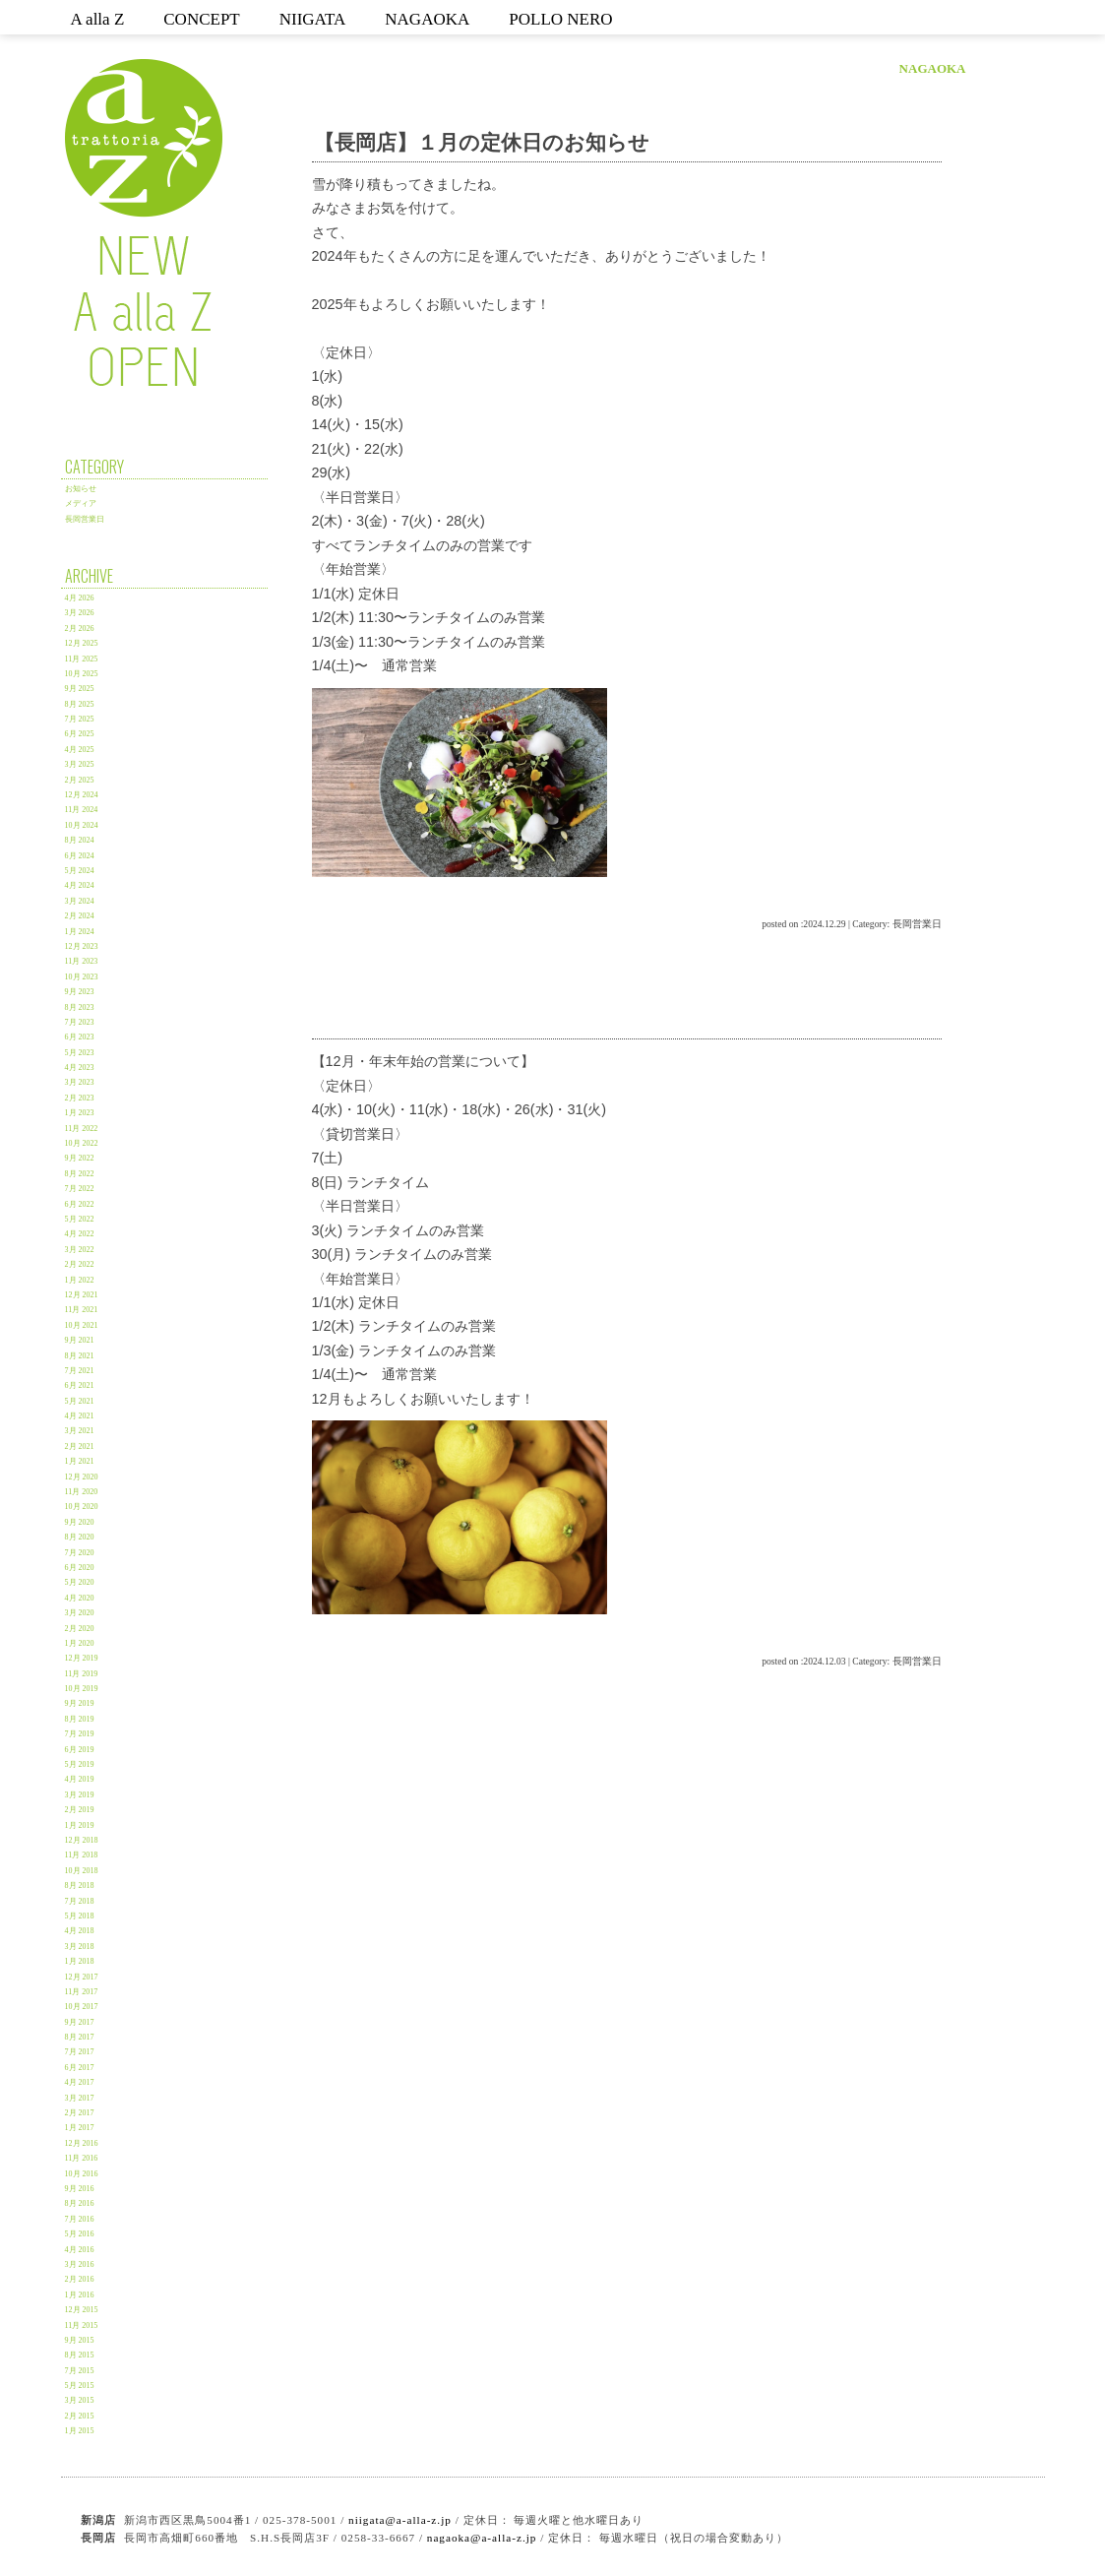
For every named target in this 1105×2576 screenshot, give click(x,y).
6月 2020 (79, 1567)
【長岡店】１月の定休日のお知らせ (481, 142)
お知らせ (80, 488)
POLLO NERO (560, 19)
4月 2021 (79, 1416)
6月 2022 (79, 1204)
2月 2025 (79, 780)
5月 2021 (79, 1401)
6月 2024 (79, 855)
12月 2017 (81, 1977)
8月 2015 (79, 2355)
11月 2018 (81, 1855)
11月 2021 (81, 1309)
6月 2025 (79, 733)
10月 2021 (81, 1325)
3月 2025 (79, 764)
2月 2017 (79, 2112)
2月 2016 (79, 2279)
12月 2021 (81, 1294)
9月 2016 (79, 2188)
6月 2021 (79, 1385)
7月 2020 (79, 1552)
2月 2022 (79, 1264)
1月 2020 (79, 1643)
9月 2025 (79, 688)
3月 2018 (79, 1946)
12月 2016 (81, 2143)
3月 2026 (79, 612)
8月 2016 (79, 2203)
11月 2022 (81, 1128)
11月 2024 (81, 809)
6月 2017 (79, 2067)
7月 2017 (79, 2051)
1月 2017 (79, 2127)
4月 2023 (79, 1067)
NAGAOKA (427, 19)
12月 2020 (81, 1477)
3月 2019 (79, 1795)
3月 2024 (79, 901)
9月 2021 (79, 1340)
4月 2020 (79, 1598)
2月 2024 (79, 915)
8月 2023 (79, 1007)
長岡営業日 (84, 519)
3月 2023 (79, 1082)
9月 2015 (79, 2340)
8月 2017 (79, 2037)
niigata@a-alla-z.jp (400, 2520)
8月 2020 (79, 1537)
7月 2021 (79, 1370)
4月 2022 (79, 1233)
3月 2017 (79, 2098)
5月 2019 (79, 1764)
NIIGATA (312, 19)
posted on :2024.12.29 (803, 923)
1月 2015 (79, 2430)
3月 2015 (79, 2400)
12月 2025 (81, 643)
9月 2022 (79, 1158)
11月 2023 (81, 961)
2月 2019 (79, 1809)
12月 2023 (81, 946)
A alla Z (98, 19)
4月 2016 (79, 2249)
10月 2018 (81, 1870)
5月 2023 (79, 1052)
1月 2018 (79, 1961)
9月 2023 (79, 991)
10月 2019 (81, 1688)
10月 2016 (81, 2173)
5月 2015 (79, 2385)
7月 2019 (79, 1733)
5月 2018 (79, 1916)
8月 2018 (79, 1885)
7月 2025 (79, 719)
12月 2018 (81, 1840)
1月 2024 (79, 931)
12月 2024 (81, 794)
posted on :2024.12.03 (803, 1661)
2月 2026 (79, 628)
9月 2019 (79, 1703)
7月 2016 (79, 2219)
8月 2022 (79, 1173)
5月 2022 (79, 1219)
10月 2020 (81, 1506)
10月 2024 (81, 825)
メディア (80, 503)
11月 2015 (81, 2325)
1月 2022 (79, 1280)
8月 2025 (79, 704)
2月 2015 (79, 2416)
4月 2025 (79, 749)
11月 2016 (81, 2158)
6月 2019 (79, 1749)
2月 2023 (79, 1098)
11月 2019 (81, 1673)
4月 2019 (79, 1779)
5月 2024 (79, 870)
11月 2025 (81, 659)
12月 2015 (81, 2309)
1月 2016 (79, 2295)
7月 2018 (79, 1901)
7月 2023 (79, 1022)
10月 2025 (81, 673)
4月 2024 (79, 885)
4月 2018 (79, 1930)
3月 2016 (79, 2264)
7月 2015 (79, 2370)
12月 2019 (81, 1658)
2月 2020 (79, 1628)
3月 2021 (79, 1430)
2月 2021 (79, 1446)
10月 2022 (81, 1143)
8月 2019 (79, 1719)
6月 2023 (79, 1037)
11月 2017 (81, 1991)
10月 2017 (81, 2006)
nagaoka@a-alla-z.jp (482, 2538)
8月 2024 (79, 840)
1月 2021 (79, 1461)
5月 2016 (79, 2234)
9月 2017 (79, 2022)
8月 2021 (79, 1355)
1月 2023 (79, 1112)
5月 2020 (79, 1582)
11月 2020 (81, 1491)
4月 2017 (79, 2082)
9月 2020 (79, 1522)
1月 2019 (79, 1825)
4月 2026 (79, 598)
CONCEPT (201, 19)
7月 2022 (79, 1188)
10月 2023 (81, 977)
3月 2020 (79, 1612)
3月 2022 (79, 1249)
